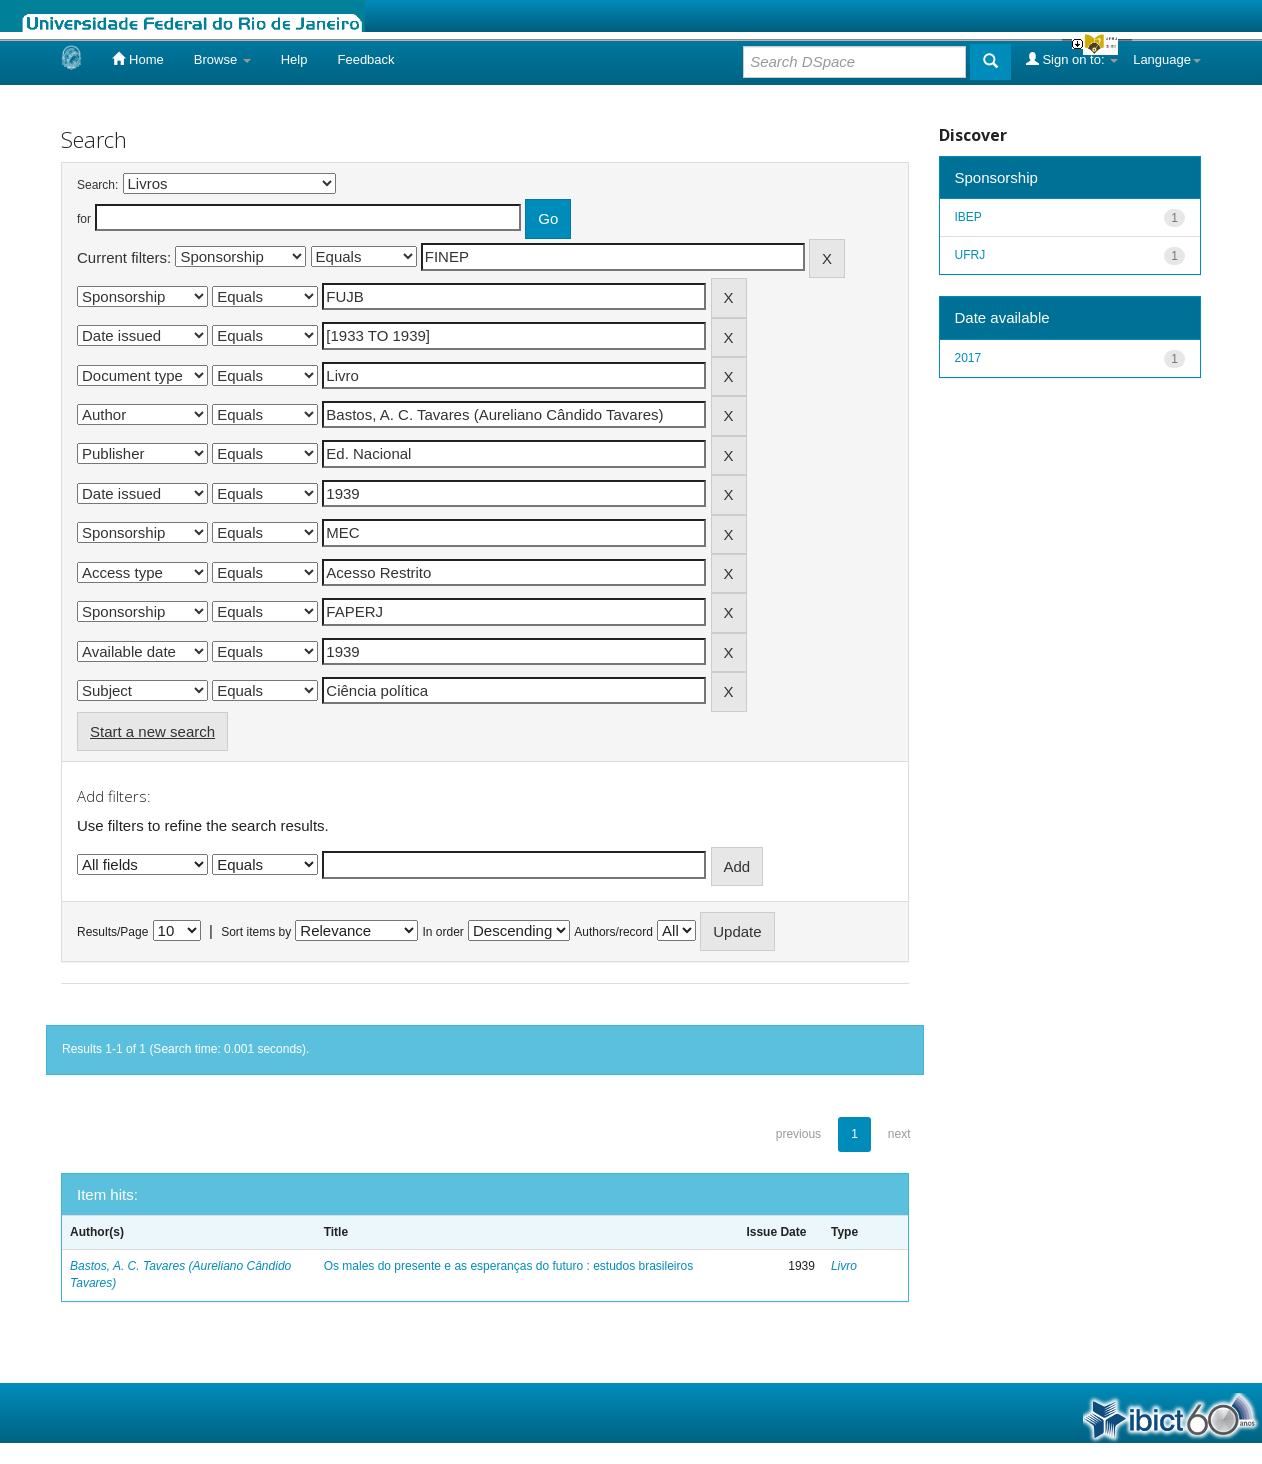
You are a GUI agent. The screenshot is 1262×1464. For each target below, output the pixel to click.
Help (294, 59)
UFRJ (970, 255)
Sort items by (256, 932)
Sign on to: (1072, 59)
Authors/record (613, 932)
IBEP (968, 217)
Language (1167, 59)
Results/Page (112, 932)
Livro (844, 1266)
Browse (222, 59)
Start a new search (152, 731)
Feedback (365, 59)
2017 (968, 358)
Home (137, 59)
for (84, 219)
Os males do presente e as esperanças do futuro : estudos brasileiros (509, 1266)
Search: (97, 185)
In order (443, 932)
